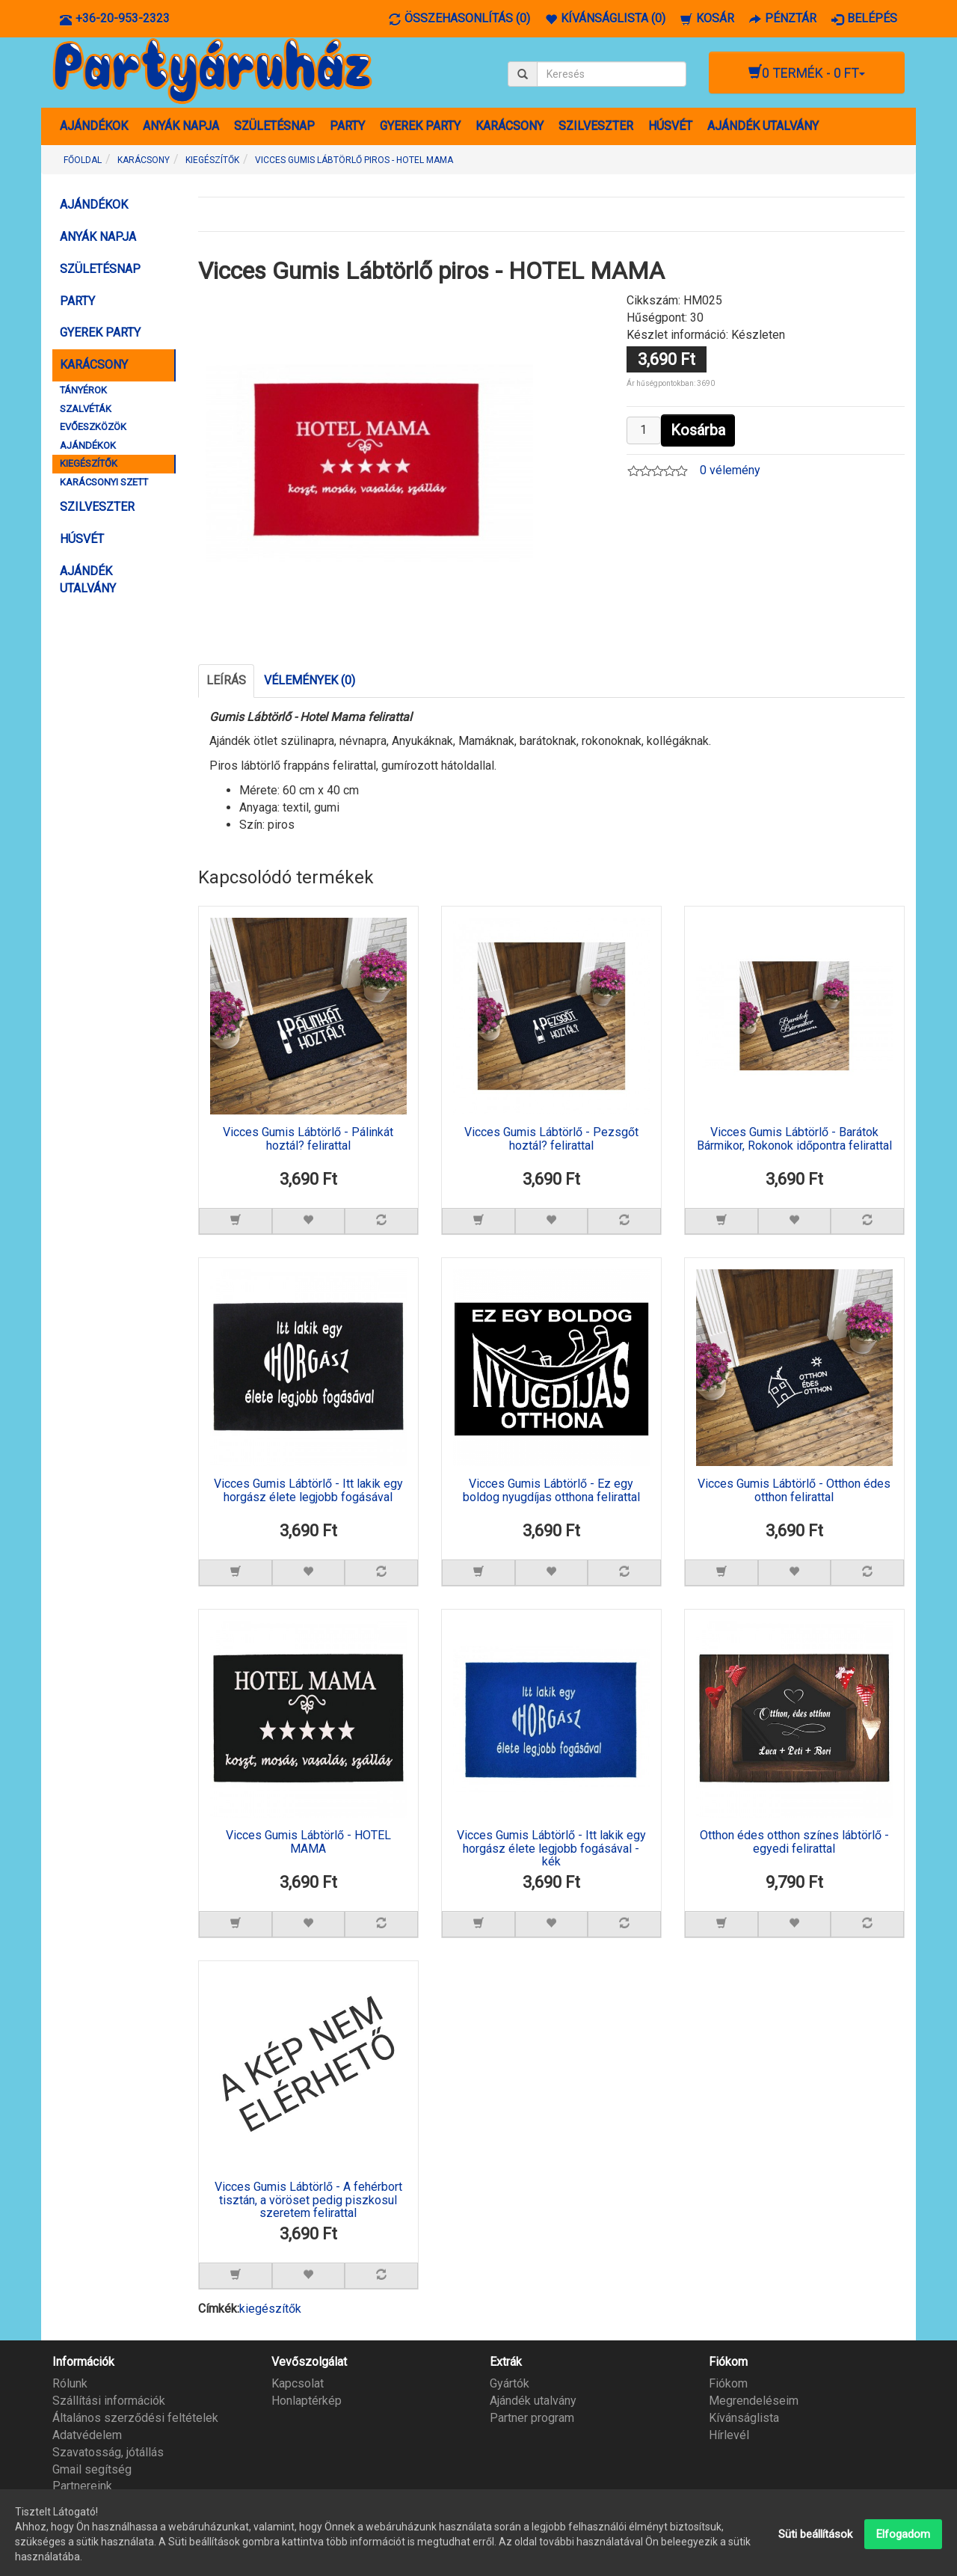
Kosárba (698, 430)
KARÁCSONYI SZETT (104, 482)
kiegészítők (270, 2308)
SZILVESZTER (595, 126)
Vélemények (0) (309, 680)
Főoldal (83, 160)
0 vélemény (730, 470)
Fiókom (728, 2383)
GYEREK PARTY (420, 126)
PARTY (347, 126)
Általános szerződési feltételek (135, 2418)
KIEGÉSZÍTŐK (88, 463)
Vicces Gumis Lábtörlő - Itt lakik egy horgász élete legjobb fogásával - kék (551, 1848)
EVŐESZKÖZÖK (93, 426)
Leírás (226, 680)
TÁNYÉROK (83, 390)
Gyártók (509, 2383)
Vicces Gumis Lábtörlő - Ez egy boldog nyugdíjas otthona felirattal (551, 1490)
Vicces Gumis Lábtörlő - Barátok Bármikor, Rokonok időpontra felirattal (794, 1139)
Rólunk (69, 2383)
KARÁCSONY (510, 126)
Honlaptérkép (306, 2400)
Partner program (532, 2418)
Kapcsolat (297, 2383)
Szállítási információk (108, 2400)
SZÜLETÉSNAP (274, 126)
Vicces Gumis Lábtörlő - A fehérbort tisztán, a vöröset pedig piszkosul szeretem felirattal (308, 2200)
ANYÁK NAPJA (181, 126)
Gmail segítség (92, 2469)
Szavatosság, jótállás (108, 2452)
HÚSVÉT (670, 126)
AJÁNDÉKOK (94, 126)
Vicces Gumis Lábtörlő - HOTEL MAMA (308, 1842)
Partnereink (82, 2486)
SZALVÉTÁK (85, 408)
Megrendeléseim (753, 2400)
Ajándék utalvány (533, 2400)
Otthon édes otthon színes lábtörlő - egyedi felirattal (794, 1842)
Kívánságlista (744, 2418)
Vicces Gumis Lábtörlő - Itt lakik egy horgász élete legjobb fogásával (308, 1490)
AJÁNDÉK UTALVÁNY (763, 126)
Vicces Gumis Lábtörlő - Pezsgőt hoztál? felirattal (551, 1139)
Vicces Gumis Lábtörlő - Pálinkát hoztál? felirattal (308, 1139)
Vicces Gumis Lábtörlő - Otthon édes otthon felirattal (794, 1490)
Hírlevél (729, 2435)
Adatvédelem (87, 2435)
